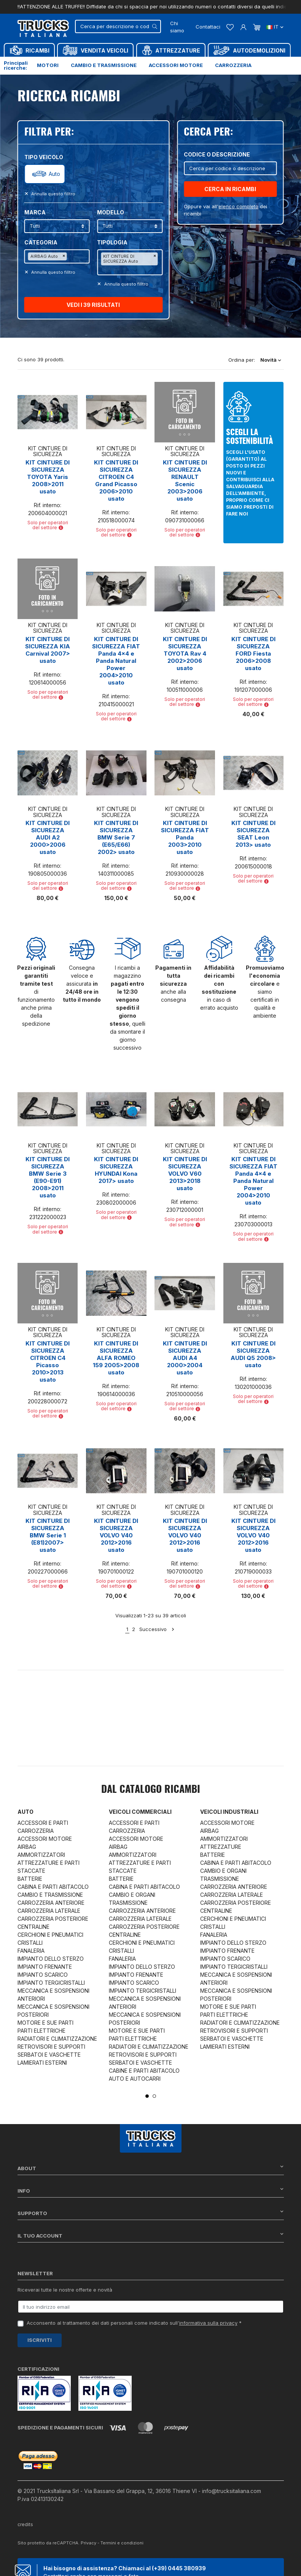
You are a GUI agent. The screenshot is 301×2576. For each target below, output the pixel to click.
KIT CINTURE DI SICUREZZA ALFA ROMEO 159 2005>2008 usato (116, 1358)
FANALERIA (31, 1950)
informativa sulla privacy (208, 2323)
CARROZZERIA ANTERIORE (51, 1902)
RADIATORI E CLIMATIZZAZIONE (57, 2038)
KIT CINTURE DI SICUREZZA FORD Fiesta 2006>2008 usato (253, 653)
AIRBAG (27, 1846)
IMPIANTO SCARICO (43, 1974)
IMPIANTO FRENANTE (45, 1966)
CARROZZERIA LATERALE (49, 1910)
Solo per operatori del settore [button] (47, 525)
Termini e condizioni (121, 2534)
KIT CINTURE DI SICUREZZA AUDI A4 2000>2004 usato (185, 1358)
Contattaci (208, 27)
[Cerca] (118, 26)
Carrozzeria (233, 65)
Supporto (151, 2213)
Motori (48, 65)
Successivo (157, 1629)
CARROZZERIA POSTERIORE (53, 1918)
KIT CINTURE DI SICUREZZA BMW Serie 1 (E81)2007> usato (47, 1535)
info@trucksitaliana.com (231, 2482)
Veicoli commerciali (140, 1811)
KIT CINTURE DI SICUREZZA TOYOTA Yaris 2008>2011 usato (47, 477)
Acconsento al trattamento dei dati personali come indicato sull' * (134, 2323)
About (151, 2168)
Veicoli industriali (229, 1811)
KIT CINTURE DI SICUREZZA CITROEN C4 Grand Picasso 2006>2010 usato (116, 480)
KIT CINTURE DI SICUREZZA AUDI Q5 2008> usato (253, 1354)
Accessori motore (176, 65)
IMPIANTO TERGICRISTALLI (51, 1982)
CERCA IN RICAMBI (230, 189)
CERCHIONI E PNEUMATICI (50, 1934)
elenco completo (238, 206)
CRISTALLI (30, 1942)
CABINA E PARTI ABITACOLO (53, 1886)
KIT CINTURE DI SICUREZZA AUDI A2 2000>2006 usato (47, 837)
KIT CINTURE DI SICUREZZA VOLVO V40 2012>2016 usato (116, 1535)
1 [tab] (147, 2096)
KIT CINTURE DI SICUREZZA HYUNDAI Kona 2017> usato (116, 1170)
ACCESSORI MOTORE (45, 1838)
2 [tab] (154, 2096)
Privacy (88, 2534)
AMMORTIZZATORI (41, 1854)
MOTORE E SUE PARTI (45, 2022)
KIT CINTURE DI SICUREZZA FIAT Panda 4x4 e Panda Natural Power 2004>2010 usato (116, 660)
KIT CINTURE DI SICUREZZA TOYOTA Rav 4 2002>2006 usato (185, 653)
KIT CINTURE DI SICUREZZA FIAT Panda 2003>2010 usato (185, 837)
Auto (54, 174)
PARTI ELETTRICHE (41, 2030)
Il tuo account (151, 2235)
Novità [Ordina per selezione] (270, 360)
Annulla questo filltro (52, 193)
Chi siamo (177, 27)
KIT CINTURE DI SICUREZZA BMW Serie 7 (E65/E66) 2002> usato (116, 837)
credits (26, 2516)
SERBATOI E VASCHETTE (49, 2054)
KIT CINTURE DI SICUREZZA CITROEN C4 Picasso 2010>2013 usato (47, 1361)
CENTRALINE (33, 1926)
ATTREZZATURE (220, 1846)
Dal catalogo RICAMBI (150, 1790)
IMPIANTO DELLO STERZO (51, 1958)
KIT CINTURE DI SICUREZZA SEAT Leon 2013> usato (253, 833)
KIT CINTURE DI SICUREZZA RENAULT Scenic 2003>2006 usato (185, 480)
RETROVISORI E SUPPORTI (51, 2046)
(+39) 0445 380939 (179, 2559)
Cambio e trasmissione (104, 65)
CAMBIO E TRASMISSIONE (50, 1894)
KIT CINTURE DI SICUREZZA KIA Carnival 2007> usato (47, 649)
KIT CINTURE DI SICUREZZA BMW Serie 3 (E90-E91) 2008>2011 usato (47, 1177)
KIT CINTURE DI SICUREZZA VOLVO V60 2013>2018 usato (185, 1174)
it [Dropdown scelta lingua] (274, 27)
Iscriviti (39, 2340)
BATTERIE (30, 1878)
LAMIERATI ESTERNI (42, 2062)
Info (151, 2190)
